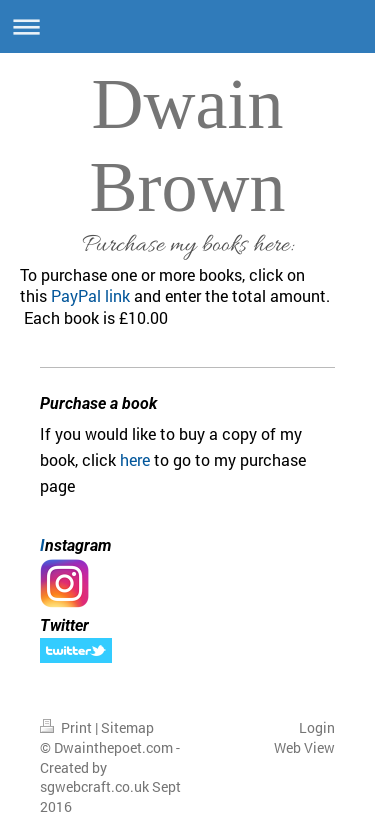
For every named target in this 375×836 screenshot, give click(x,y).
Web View (304, 747)
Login (317, 727)
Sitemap (127, 727)
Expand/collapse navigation (187, 26)
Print (67, 727)
